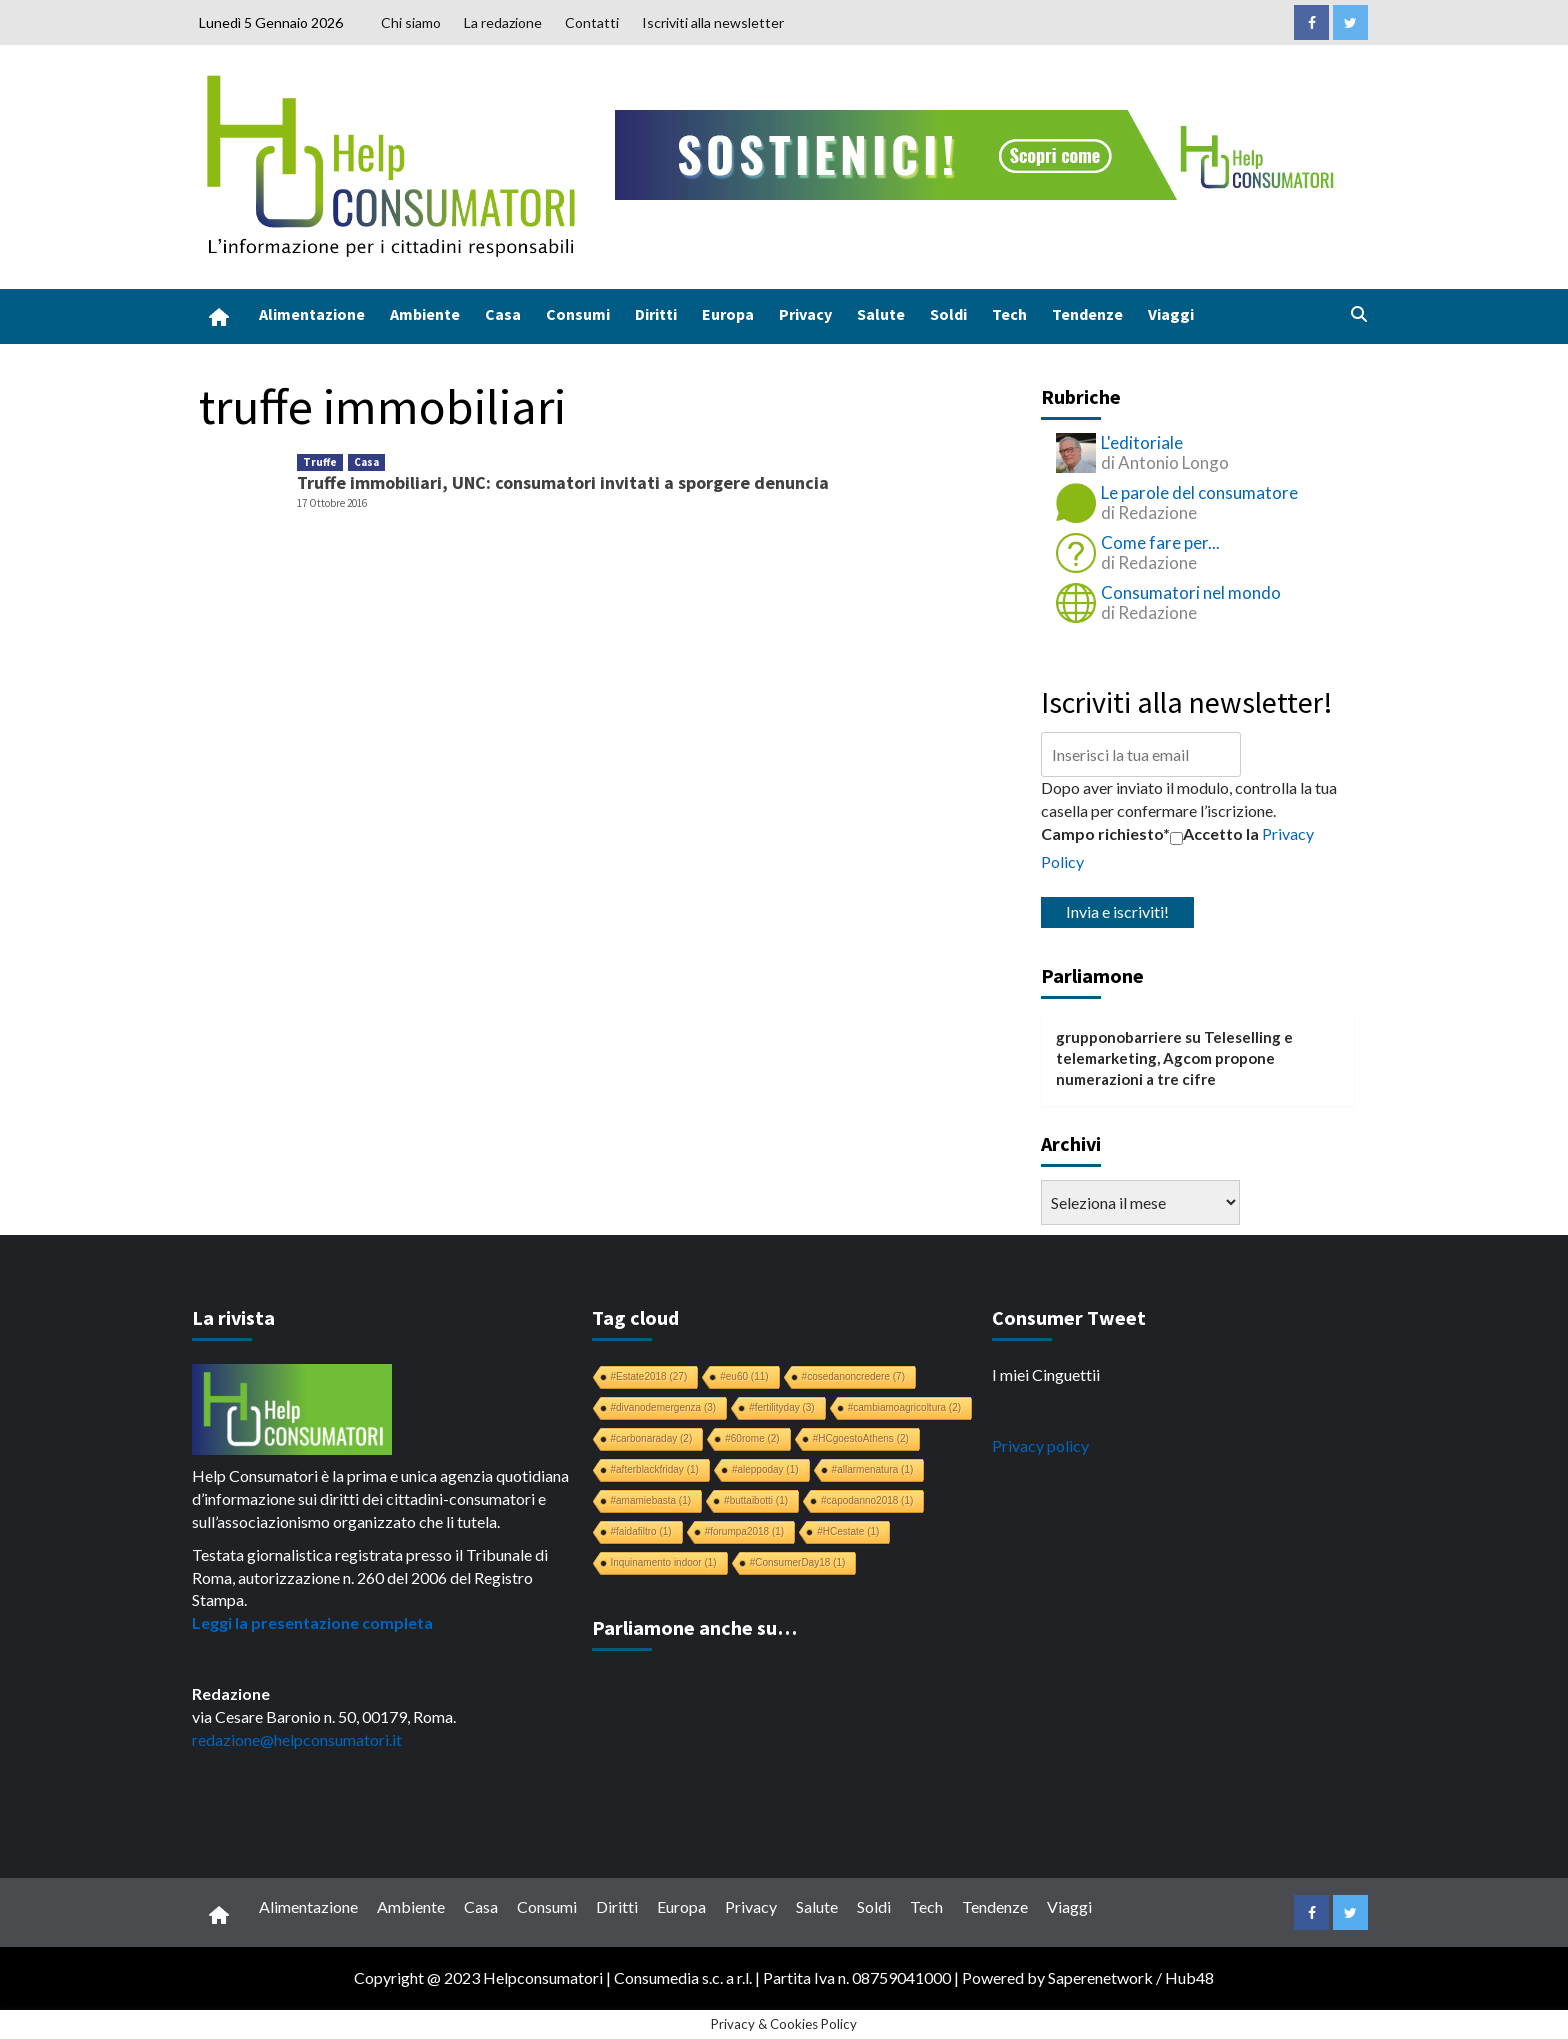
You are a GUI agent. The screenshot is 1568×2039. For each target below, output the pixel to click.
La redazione (503, 22)
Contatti (592, 22)
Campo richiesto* (1105, 833)
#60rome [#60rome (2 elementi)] (752, 1438)
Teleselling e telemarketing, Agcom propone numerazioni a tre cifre (1174, 1058)
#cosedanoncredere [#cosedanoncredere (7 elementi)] (853, 1376)
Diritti (656, 314)
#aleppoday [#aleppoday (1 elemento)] (765, 1469)
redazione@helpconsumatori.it (297, 1739)
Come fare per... (1160, 542)
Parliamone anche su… (694, 1627)
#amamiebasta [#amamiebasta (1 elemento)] (651, 1500)
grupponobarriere (1119, 1037)
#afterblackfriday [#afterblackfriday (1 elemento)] (655, 1469)
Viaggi (1171, 314)
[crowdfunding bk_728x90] (979, 152)
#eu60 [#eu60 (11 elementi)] (744, 1376)
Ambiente (425, 314)
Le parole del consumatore (1199, 492)
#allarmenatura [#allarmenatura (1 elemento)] (873, 1469)
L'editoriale (1142, 442)
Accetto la (1214, 834)
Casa (503, 314)
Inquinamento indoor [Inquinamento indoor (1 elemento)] (664, 1562)
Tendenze (1087, 314)
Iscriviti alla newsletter (713, 22)
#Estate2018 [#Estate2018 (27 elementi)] (649, 1376)
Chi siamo (411, 22)
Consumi (578, 314)
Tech (1009, 314)
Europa (728, 314)
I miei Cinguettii (1046, 1374)
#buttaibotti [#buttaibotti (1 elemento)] (756, 1500)
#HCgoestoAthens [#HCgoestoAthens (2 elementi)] (861, 1438)
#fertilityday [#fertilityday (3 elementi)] (782, 1407)
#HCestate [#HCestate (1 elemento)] (848, 1531)
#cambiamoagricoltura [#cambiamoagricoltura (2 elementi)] (904, 1407)
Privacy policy (1040, 1445)
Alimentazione (312, 314)
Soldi (948, 314)
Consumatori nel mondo (1191, 592)
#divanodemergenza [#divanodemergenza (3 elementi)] (664, 1407)
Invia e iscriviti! (1117, 911)
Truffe (320, 462)
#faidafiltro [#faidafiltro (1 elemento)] (641, 1531)
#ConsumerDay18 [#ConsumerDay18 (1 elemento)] (798, 1562)
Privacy (805, 314)
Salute (881, 314)
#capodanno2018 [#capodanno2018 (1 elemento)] (867, 1500)
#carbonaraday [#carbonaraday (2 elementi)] (652, 1438)
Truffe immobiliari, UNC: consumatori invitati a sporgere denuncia (563, 482)
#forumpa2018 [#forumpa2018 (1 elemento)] (745, 1531)
